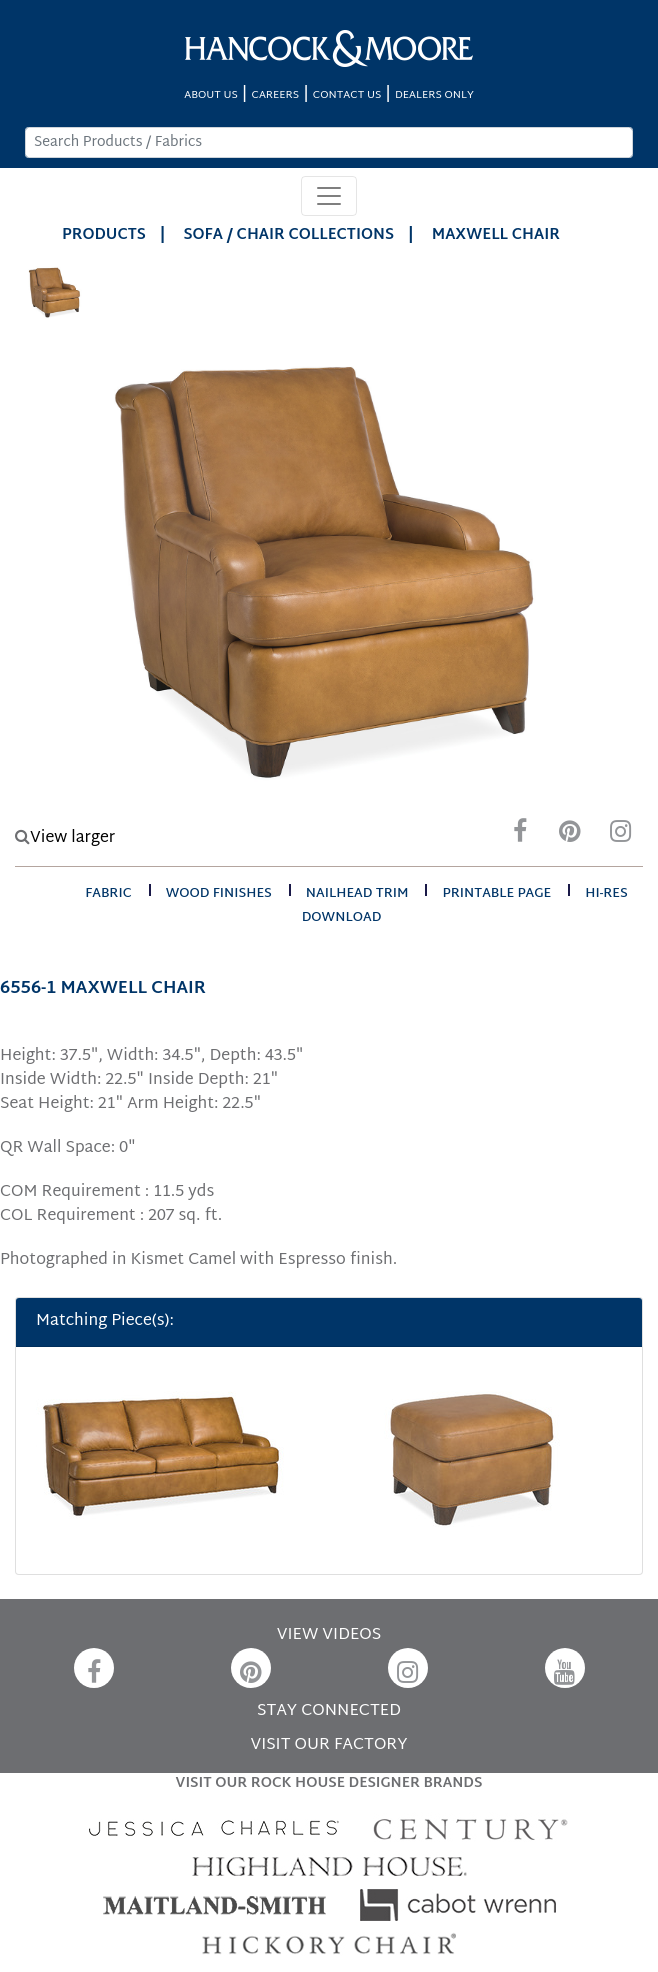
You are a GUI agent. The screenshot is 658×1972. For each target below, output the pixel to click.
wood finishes (219, 894)
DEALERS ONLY (434, 95)
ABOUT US (211, 95)
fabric (108, 894)
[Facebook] (520, 836)
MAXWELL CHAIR (496, 235)
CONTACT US (347, 95)
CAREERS (276, 95)
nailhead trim (357, 894)
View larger (65, 838)
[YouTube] (565, 1668)
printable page (496, 894)
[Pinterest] (570, 836)
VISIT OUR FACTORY (328, 1745)
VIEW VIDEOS (329, 1635)
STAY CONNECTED (329, 1711)
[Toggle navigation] (329, 196)
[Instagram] (620, 836)
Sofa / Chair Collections (289, 235)
